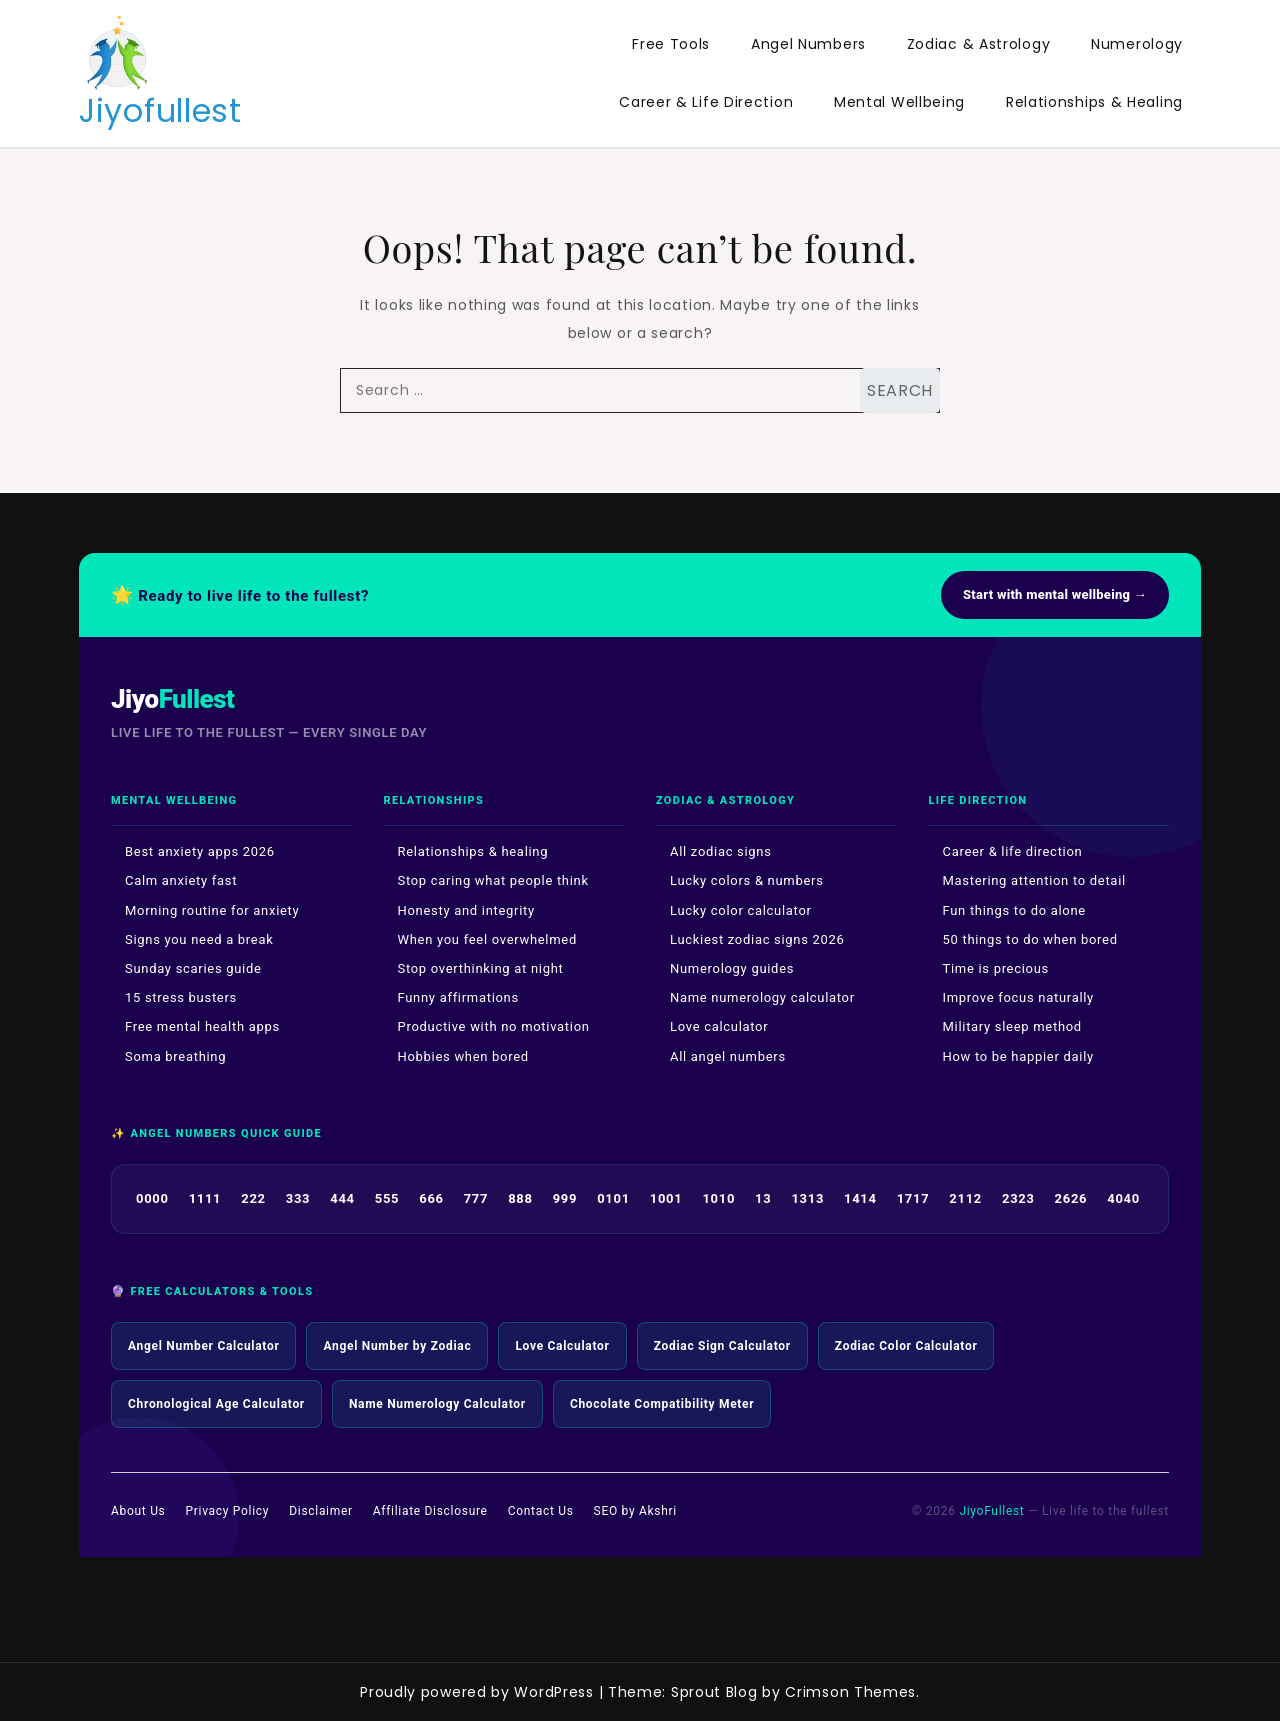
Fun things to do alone (1014, 910)
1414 (860, 1198)
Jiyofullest (160, 110)
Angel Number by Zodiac (397, 1346)
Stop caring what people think (493, 880)
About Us (138, 1511)
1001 (666, 1198)
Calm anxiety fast (181, 880)
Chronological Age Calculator (216, 1404)
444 (342, 1198)
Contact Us (541, 1511)
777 (476, 1198)
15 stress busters (181, 997)
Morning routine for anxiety (212, 910)
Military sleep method (1012, 1026)
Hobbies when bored (463, 1056)
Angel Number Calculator (203, 1346)
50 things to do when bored (1030, 939)
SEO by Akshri (635, 1511)
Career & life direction (1013, 851)
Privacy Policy (228, 1511)
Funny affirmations (458, 997)
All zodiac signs (721, 851)
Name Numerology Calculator (437, 1404)
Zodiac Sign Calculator (722, 1346)
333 (298, 1198)
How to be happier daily (1018, 1056)
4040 (1123, 1198)
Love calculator (719, 1026)
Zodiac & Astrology (979, 44)
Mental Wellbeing (899, 102)
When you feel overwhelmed (487, 939)
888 (520, 1198)
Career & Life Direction (706, 102)
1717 (913, 1198)
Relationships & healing (473, 851)
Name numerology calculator (762, 997)
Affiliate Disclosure (430, 1511)
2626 (1071, 1198)
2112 (965, 1198)
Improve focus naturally (1018, 997)
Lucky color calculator (741, 910)
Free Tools (671, 44)
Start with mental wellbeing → (1055, 594)
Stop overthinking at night (481, 968)
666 (431, 1198)
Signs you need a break (199, 939)
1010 (718, 1198)
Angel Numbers (808, 44)
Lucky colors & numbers (747, 880)
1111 (205, 1198)
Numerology (1137, 44)
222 (253, 1198)
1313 (807, 1198)
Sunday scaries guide (193, 968)
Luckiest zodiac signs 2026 (757, 939)
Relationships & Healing (1094, 102)
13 (763, 1198)
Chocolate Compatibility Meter (662, 1404)
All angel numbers (728, 1056)
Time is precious (996, 968)
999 (565, 1198)
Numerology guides (732, 968)
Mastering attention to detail (1034, 880)
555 (387, 1198)
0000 (152, 1198)
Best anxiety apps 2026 (200, 851)
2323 (1018, 1198)
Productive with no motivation (494, 1026)
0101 (613, 1198)
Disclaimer (321, 1511)
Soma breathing (175, 1056)
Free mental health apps (202, 1026)
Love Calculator (562, 1346)
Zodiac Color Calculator (906, 1346)
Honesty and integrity (466, 910)
